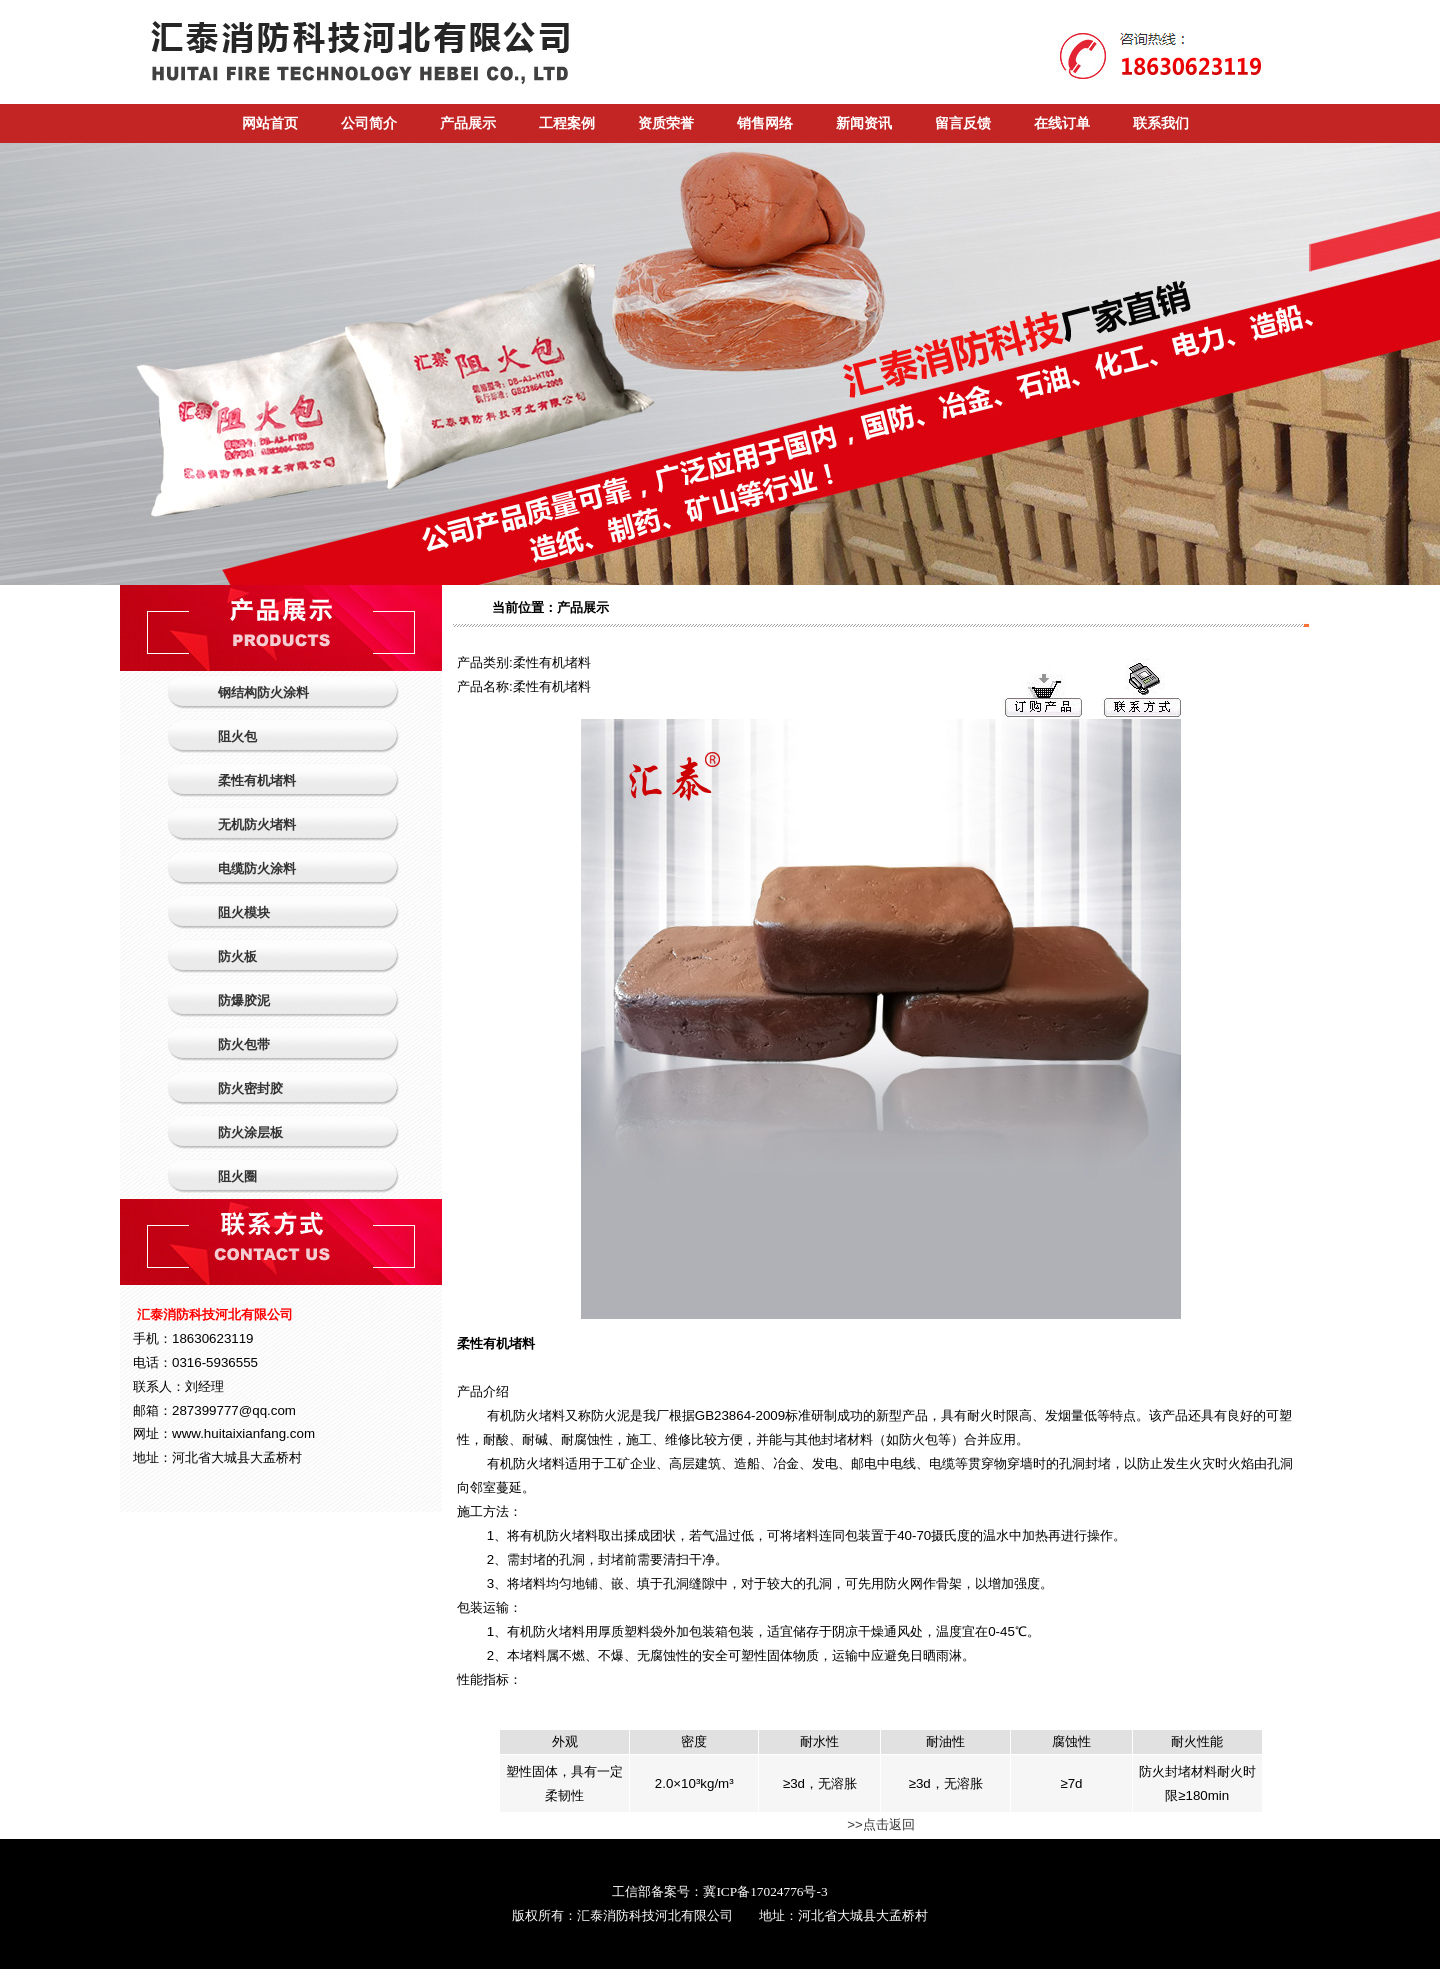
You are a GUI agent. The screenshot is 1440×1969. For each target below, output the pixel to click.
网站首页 (270, 123)
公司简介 (369, 123)
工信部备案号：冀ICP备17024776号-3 (719, 1891)
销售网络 (765, 123)
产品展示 (468, 123)
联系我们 (1161, 123)
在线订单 (1062, 123)
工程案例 (567, 123)
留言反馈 (963, 123)
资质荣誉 (666, 123)
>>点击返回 (881, 1824)
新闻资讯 (864, 123)
